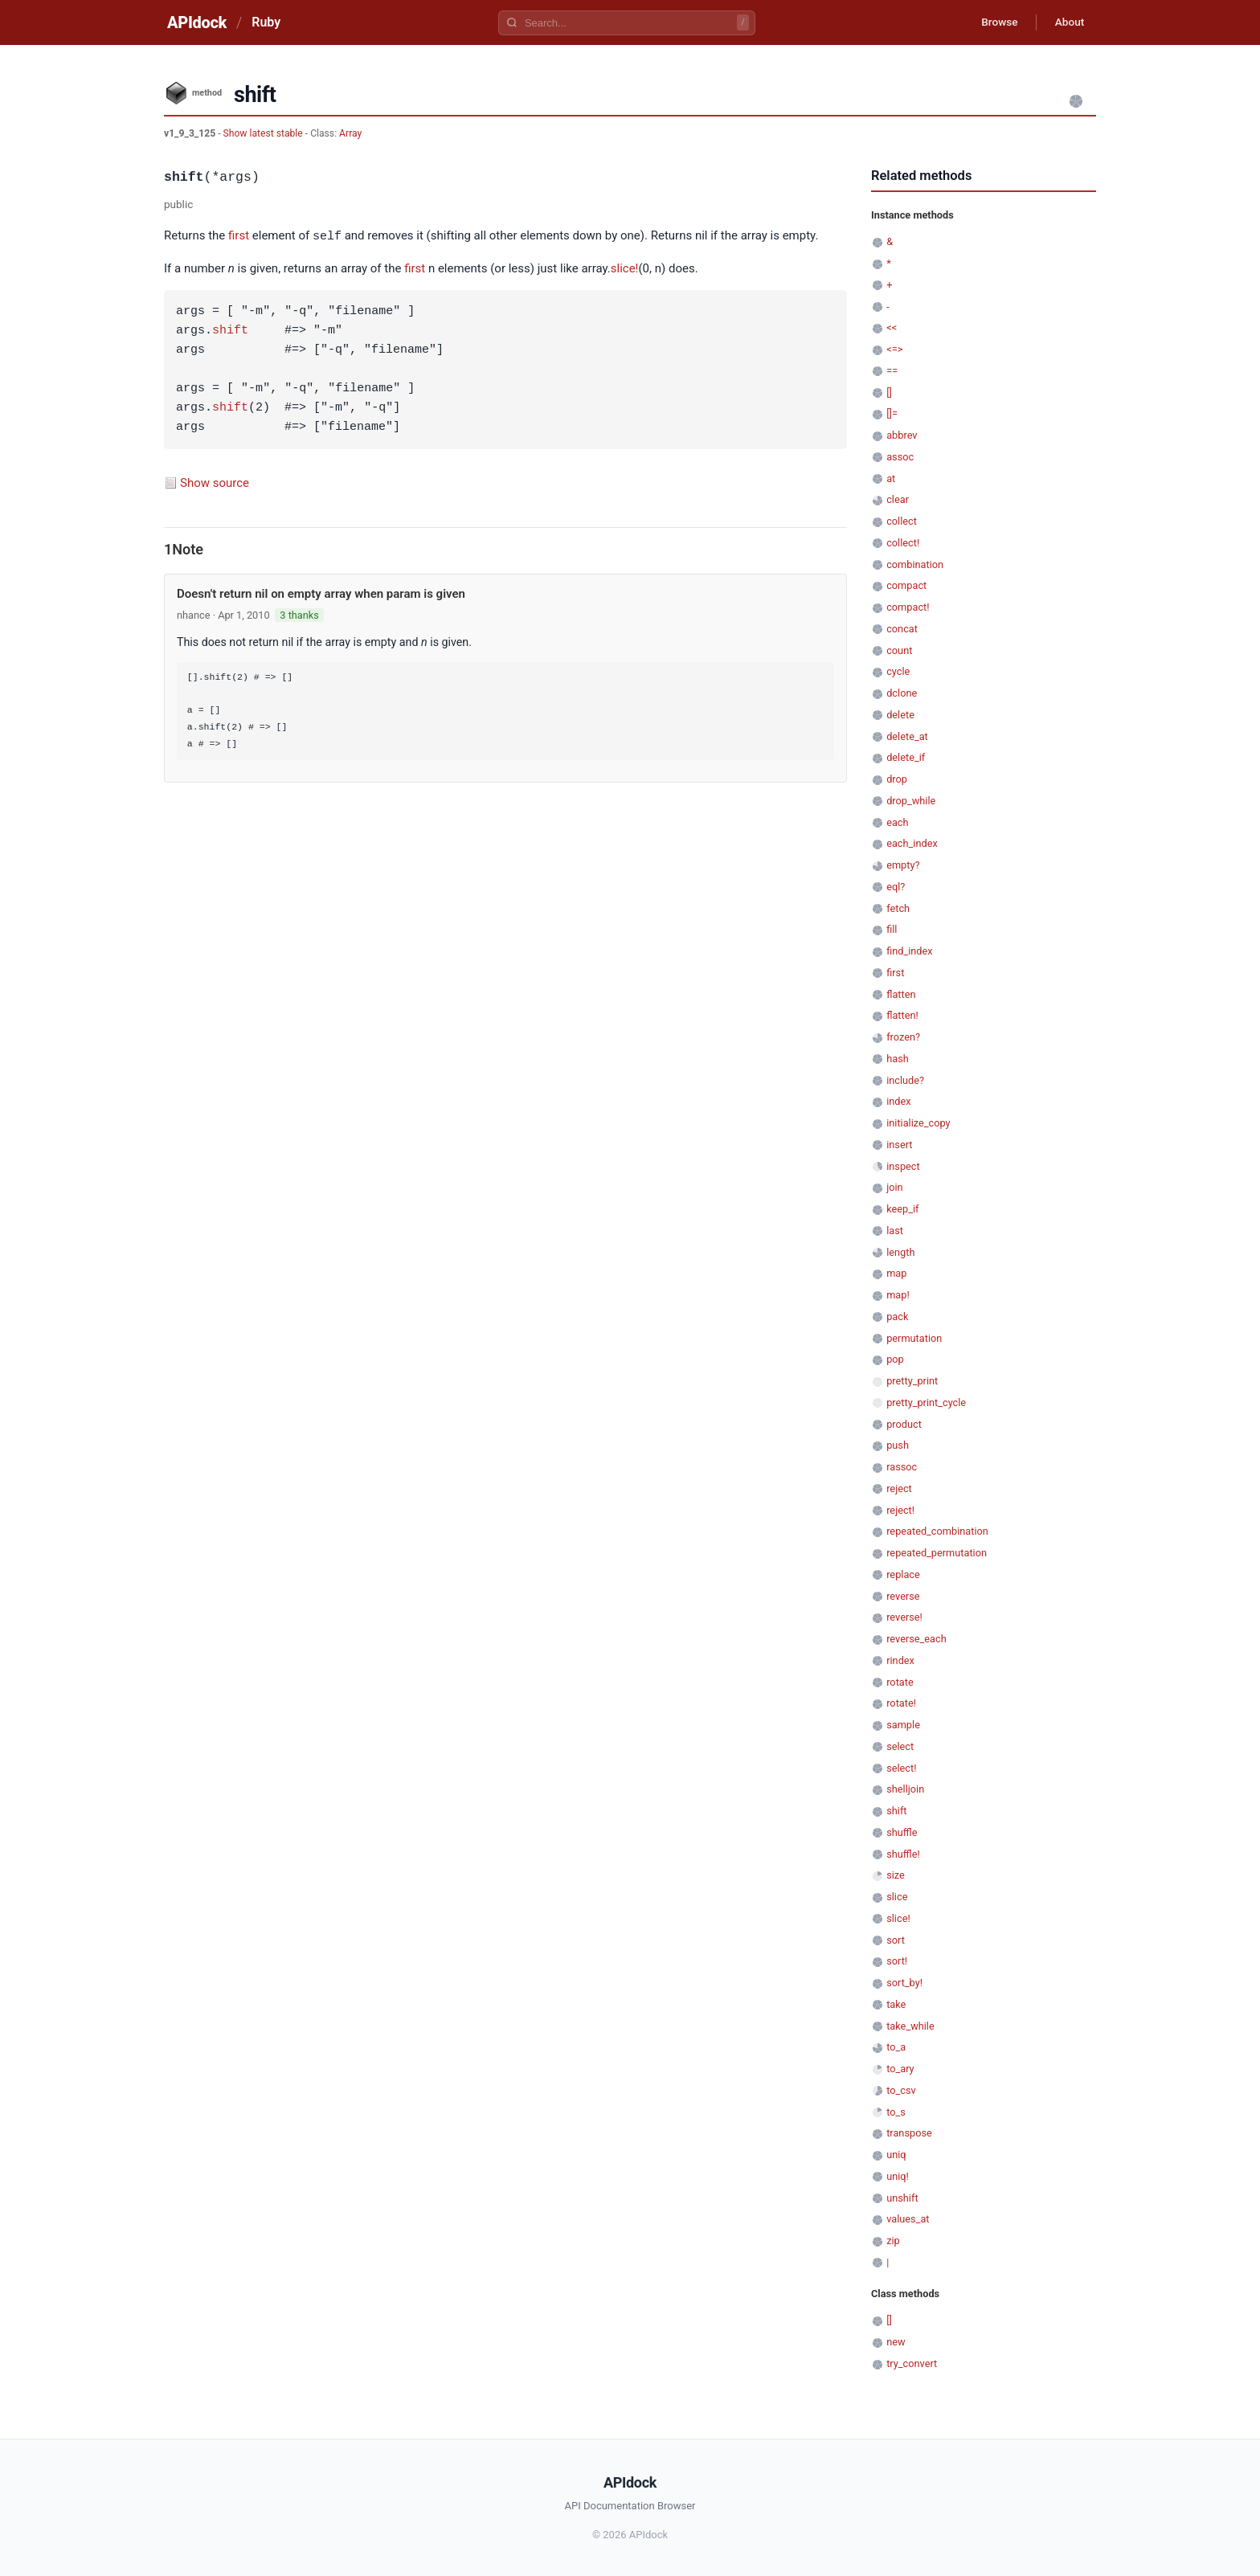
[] (889, 392)
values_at (907, 2219)
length (900, 1252)
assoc (900, 457)
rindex (900, 1660)
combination (914, 564)
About (1068, 22)
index (898, 1101)
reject (899, 1488)
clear (897, 499)
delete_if (905, 757)
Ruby (266, 22)
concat (902, 629)
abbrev (901, 435)
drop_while (910, 801)
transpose (909, 2133)
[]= (892, 413)
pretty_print (912, 1381)
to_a (896, 2047)
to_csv (901, 2090)
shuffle (901, 1832)
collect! (902, 543)
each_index (912, 843)
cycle (898, 671)
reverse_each (916, 1639)
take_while (910, 2026)
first (238, 236)
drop (896, 779)
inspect (903, 1166)
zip (893, 2241)
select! (901, 1768)
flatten (900, 994)
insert (899, 1145)
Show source (214, 482)
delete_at (907, 736)
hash (897, 1059)
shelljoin (905, 1789)
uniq (896, 2155)
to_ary (900, 2069)
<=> (894, 349)
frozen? (903, 1037)
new (895, 2342)
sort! (896, 1961)
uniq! (897, 2176)
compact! (907, 607)
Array (350, 133)
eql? (895, 887)
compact (906, 585)
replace (903, 1574)
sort (895, 1940)
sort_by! (904, 1983)
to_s (896, 2112)
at (890, 478)
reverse (902, 1596)
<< (891, 327)
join (894, 1187)
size (895, 1875)
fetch (898, 908)
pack (897, 1316)
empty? (902, 865)
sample (903, 1725)
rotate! (901, 1703)
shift (230, 330)
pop (895, 1359)
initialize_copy (918, 1123)
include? (905, 1080)
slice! (625, 267)
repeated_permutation (936, 1553)
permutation (914, 1338)
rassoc (901, 1467)
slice (896, 1897)
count (899, 650)
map (896, 1273)
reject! (900, 1510)
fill (891, 929)
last (894, 1231)
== (892, 371)
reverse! (904, 1617)
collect (901, 521)
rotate (900, 1682)
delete (900, 715)
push (897, 1445)
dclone (901, 693)
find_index (909, 951)
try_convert (911, 2363)
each (897, 822)
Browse (995, 22)
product (904, 1424)
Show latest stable (264, 133)
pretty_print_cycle (926, 1402)
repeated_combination (937, 1531)
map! (898, 1295)
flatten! (902, 1015)
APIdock (197, 22)
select (900, 1746)
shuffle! (903, 1854)
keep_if (902, 1209)
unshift (902, 2198)
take (896, 2004)
